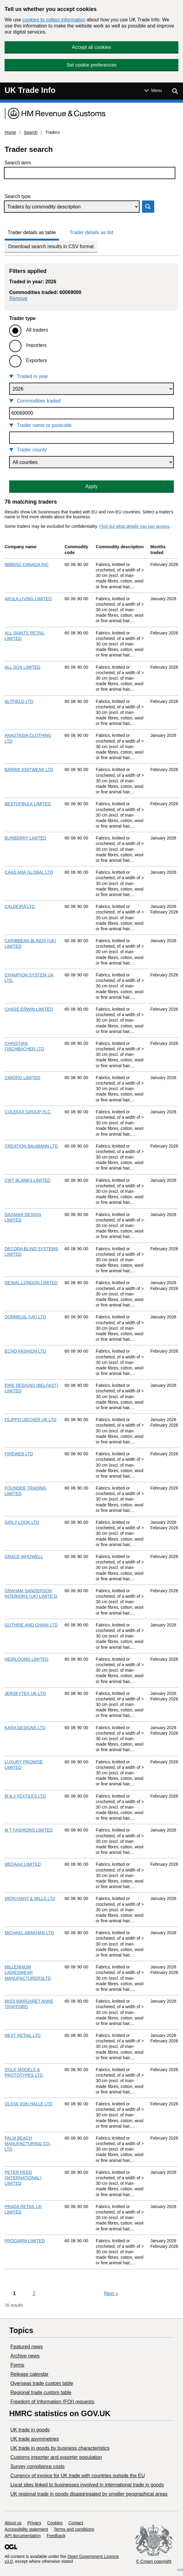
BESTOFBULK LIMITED (28, 803)
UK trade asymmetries (34, 2439)
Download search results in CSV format (51, 246)
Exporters (36, 360)
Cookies (55, 2522)
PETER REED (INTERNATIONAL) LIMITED (23, 2178)
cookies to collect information (53, 19)
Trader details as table (32, 232)
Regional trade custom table (40, 2392)
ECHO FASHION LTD (25, 1351)
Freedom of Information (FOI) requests (52, 2401)
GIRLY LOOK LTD (22, 1522)
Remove (18, 298)
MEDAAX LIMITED (23, 1864)
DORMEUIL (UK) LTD (25, 1316)
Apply (91, 486)
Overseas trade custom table (41, 2383)
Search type (18, 196)
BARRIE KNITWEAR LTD (29, 769)
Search (30, 132)
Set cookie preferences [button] (91, 65)
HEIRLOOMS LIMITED (26, 1659)
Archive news (24, 2355)
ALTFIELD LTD (19, 701)
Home (10, 132)
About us (13, 2522)
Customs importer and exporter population (56, 2457)
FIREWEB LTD (19, 1453)
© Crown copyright (153, 2561)
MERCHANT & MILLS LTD (30, 1898)
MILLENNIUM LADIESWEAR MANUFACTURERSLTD (28, 1972)
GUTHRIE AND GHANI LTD (31, 1624)
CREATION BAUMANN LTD (31, 1146)
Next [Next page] (111, 2293)
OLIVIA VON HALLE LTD (28, 2103)
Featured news (26, 2346)
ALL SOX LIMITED (22, 667)
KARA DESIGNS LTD (25, 1727)
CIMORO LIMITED (22, 1077)
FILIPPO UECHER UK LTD (30, 1419)
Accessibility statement (26, 2529)
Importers (36, 345)
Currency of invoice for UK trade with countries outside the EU (77, 2475)
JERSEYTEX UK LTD (25, 1693)
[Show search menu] (174, 91)
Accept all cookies (91, 47)
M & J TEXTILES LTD (25, 1796)
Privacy (34, 2522)
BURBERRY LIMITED (25, 838)
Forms (17, 2365)
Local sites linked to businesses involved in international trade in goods (87, 2484)
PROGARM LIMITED (25, 2240)
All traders (37, 330)
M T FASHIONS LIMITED (29, 1830)
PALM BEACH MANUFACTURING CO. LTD (28, 2144)
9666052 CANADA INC (27, 564)
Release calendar (29, 2374)
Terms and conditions (74, 2529)
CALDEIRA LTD (20, 906)
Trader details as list (91, 232)
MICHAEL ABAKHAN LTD (29, 1932)
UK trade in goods (30, 2429)
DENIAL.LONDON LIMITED (31, 1282)
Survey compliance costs (37, 2466)
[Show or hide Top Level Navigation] (153, 90)
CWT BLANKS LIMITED (27, 1180)
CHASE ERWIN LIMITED (29, 1009)
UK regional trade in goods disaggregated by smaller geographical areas (88, 2494)
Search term (18, 162)
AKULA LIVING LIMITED (28, 598)
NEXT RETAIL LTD (23, 2035)
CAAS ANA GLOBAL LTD (29, 872)
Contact (75, 2522)
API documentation (23, 2535)
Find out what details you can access (134, 526)
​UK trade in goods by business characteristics (60, 2448)
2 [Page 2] (34, 2293)
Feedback (56, 2535)
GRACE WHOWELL (24, 1556)
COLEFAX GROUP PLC (28, 1111)
